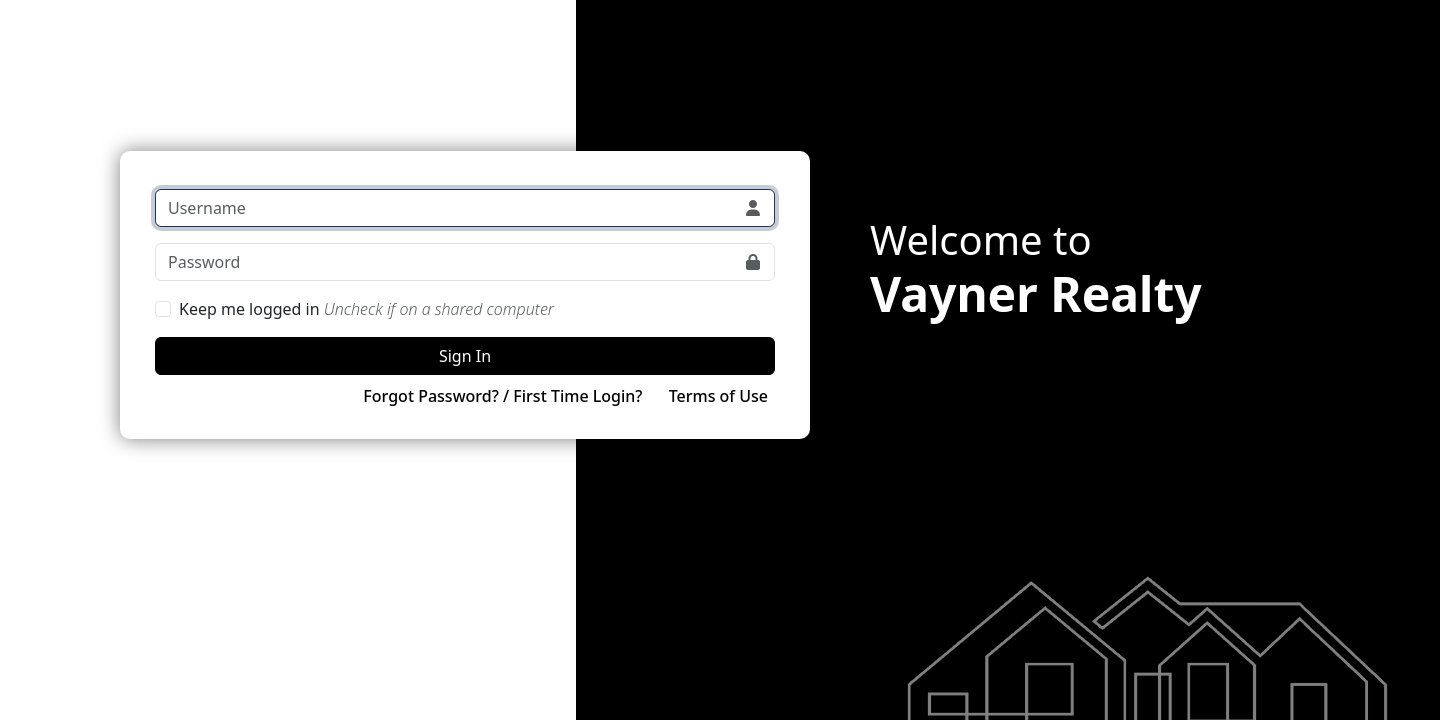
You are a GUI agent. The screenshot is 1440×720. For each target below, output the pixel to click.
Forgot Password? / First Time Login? (502, 396)
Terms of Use (718, 396)
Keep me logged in (366, 309)
